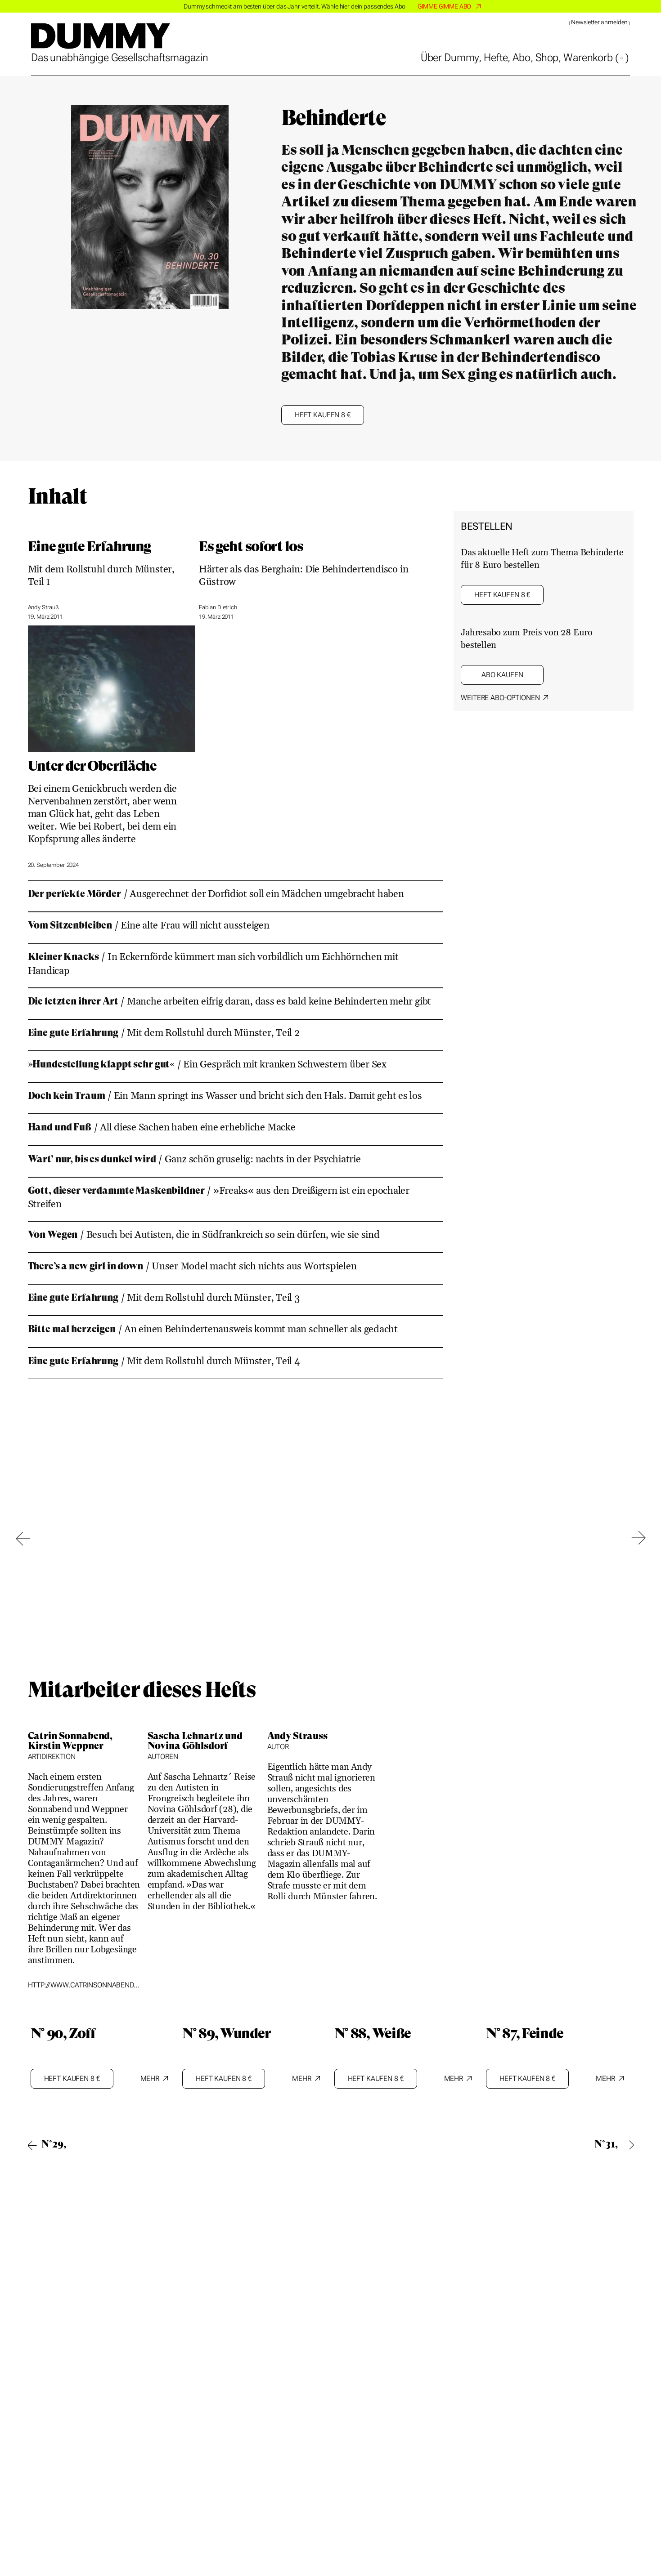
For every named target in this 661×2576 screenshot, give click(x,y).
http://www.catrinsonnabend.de (84, 1985)
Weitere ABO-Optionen (500, 697)
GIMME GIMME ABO (444, 6)
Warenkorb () (596, 57)
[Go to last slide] (23, 1534)
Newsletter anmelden (599, 22)
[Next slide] (638, 1542)
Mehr (149, 2078)
